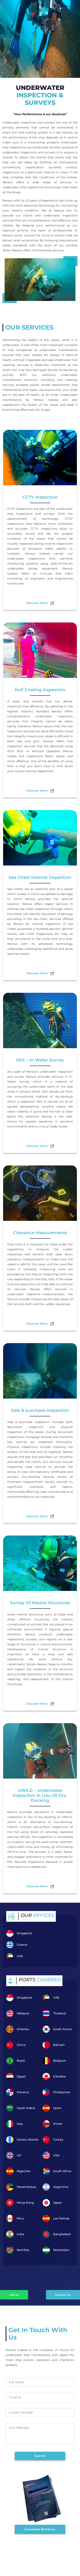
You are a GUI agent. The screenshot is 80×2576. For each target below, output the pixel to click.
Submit (40, 2456)
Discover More (40, 603)
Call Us (14, 2294)
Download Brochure (40, 2529)
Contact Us (63, 2294)
